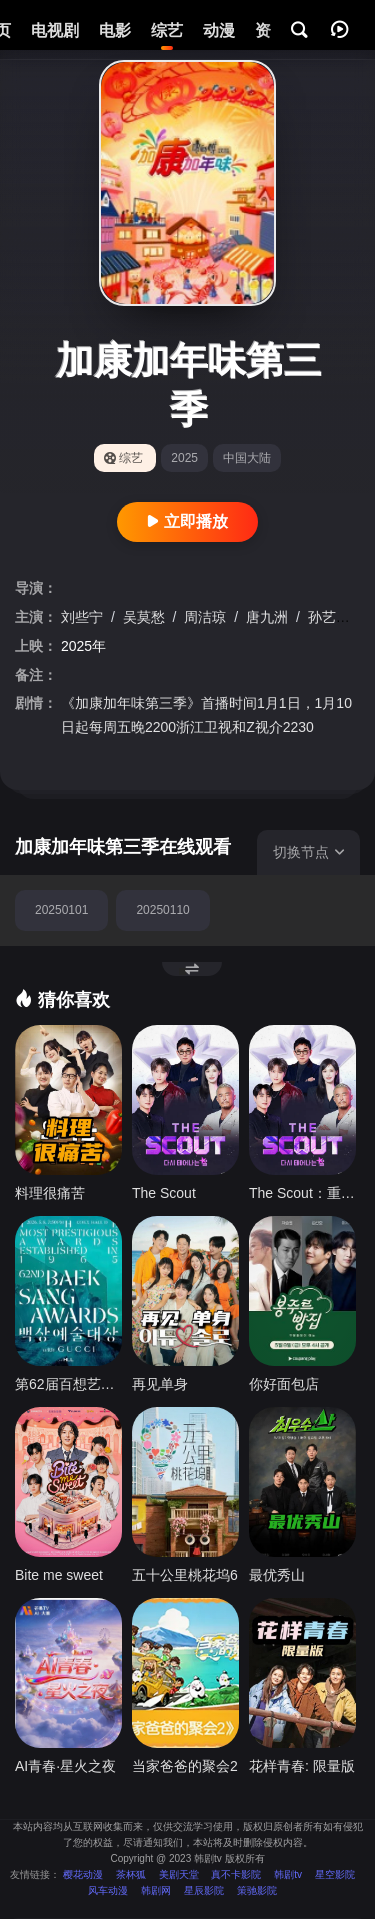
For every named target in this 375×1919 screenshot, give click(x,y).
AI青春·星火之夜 (65, 1766)
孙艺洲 (331, 617)
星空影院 (335, 1874)
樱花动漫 (83, 1874)
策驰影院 (257, 1890)
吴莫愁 (146, 617)
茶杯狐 (131, 1874)
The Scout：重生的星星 (302, 1193)
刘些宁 (84, 617)
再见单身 (160, 1384)
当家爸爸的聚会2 (185, 1766)
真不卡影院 (236, 1874)
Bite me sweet (59, 1575)
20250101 (61, 910)
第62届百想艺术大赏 (68, 1384)
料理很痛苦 (50, 1193)
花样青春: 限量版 (302, 1766)
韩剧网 (156, 1890)
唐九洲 (269, 617)
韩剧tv (288, 1874)
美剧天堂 (179, 1874)
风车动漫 (108, 1890)
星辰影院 (204, 1890)
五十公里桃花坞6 (185, 1575)
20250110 (162, 910)
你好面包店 (284, 1384)
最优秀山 (277, 1575)
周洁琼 (207, 617)
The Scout (164, 1193)
